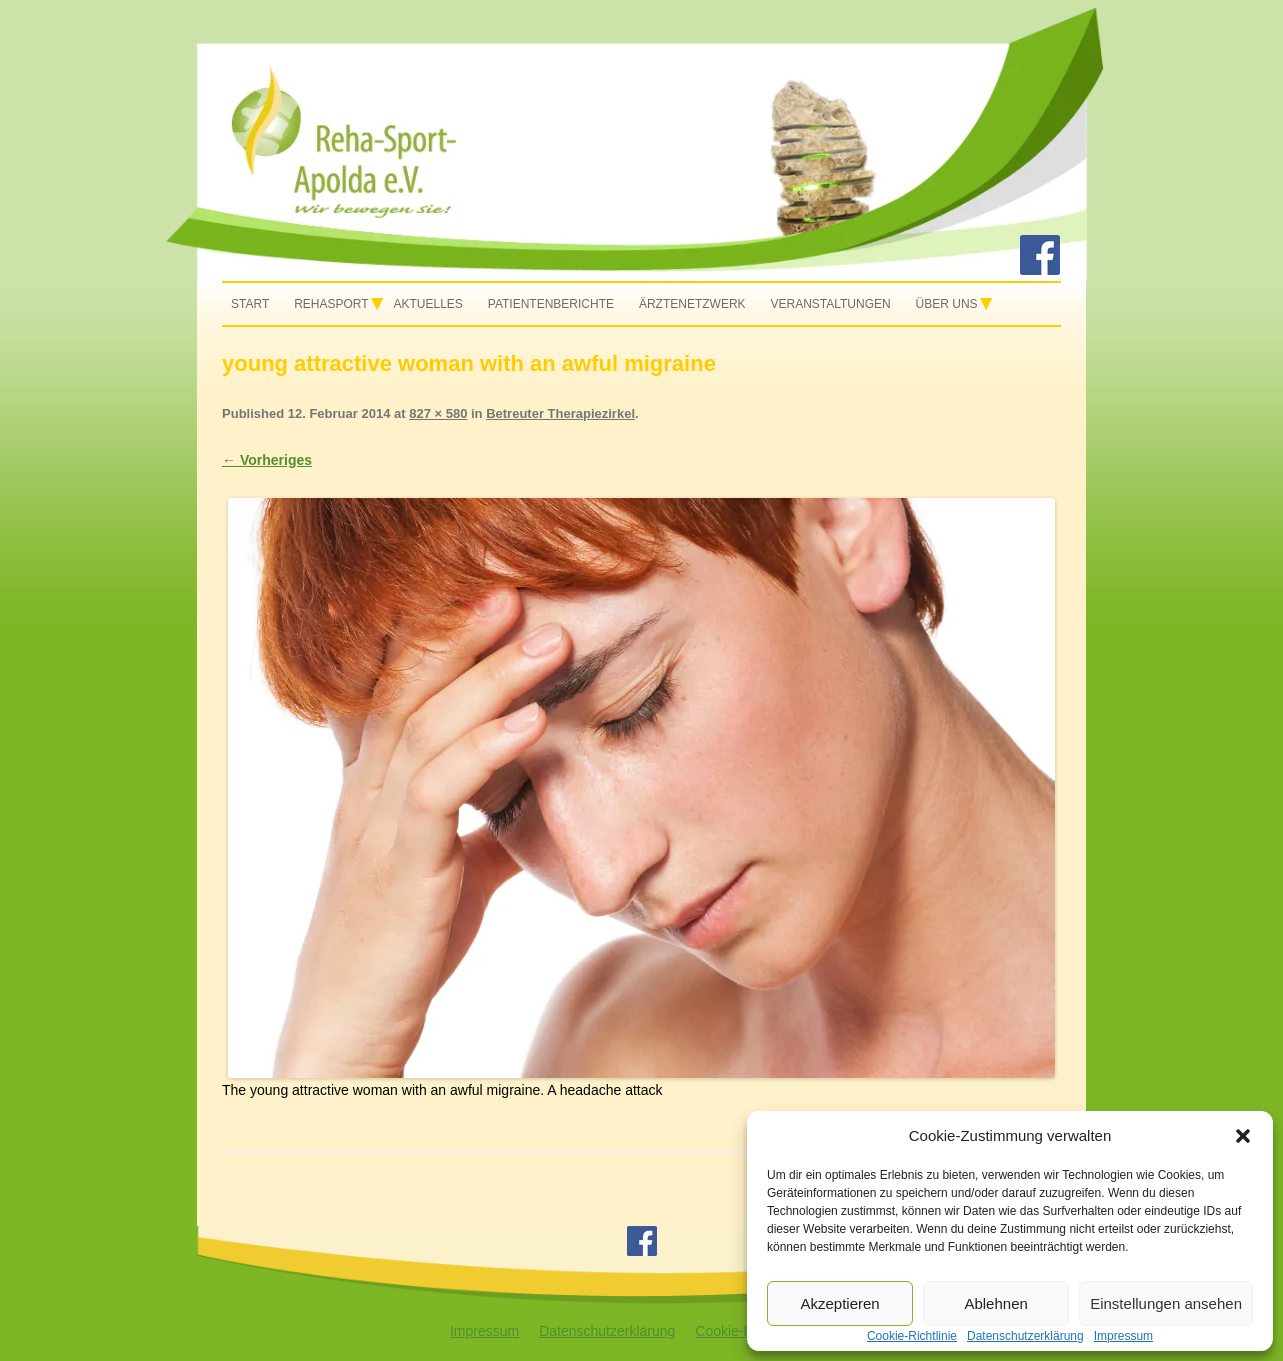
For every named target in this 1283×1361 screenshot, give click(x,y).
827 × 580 (438, 413)
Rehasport (331, 304)
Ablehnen (995, 1303)
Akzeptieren (839, 1303)
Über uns (947, 304)
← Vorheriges (267, 460)
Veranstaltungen (830, 304)
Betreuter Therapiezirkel (560, 413)
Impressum (484, 1331)
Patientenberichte (551, 304)
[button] (1243, 1136)
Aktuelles (428, 304)
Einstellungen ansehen (1166, 1303)
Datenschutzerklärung (607, 1331)
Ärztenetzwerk (692, 304)
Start (250, 304)
